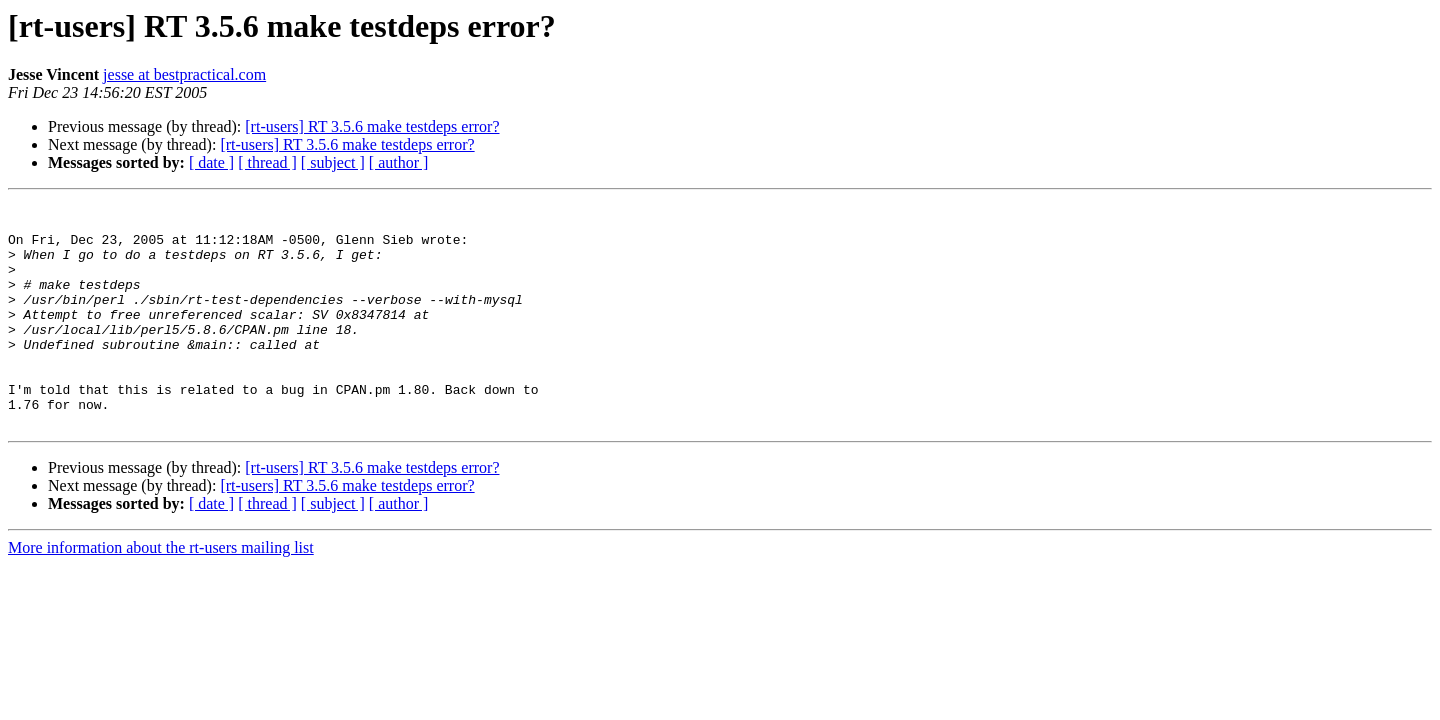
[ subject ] (333, 162)
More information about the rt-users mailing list (161, 592)
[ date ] (211, 162)
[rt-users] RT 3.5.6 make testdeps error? (372, 126)
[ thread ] (267, 162)
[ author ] (399, 162)
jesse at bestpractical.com (184, 74)
